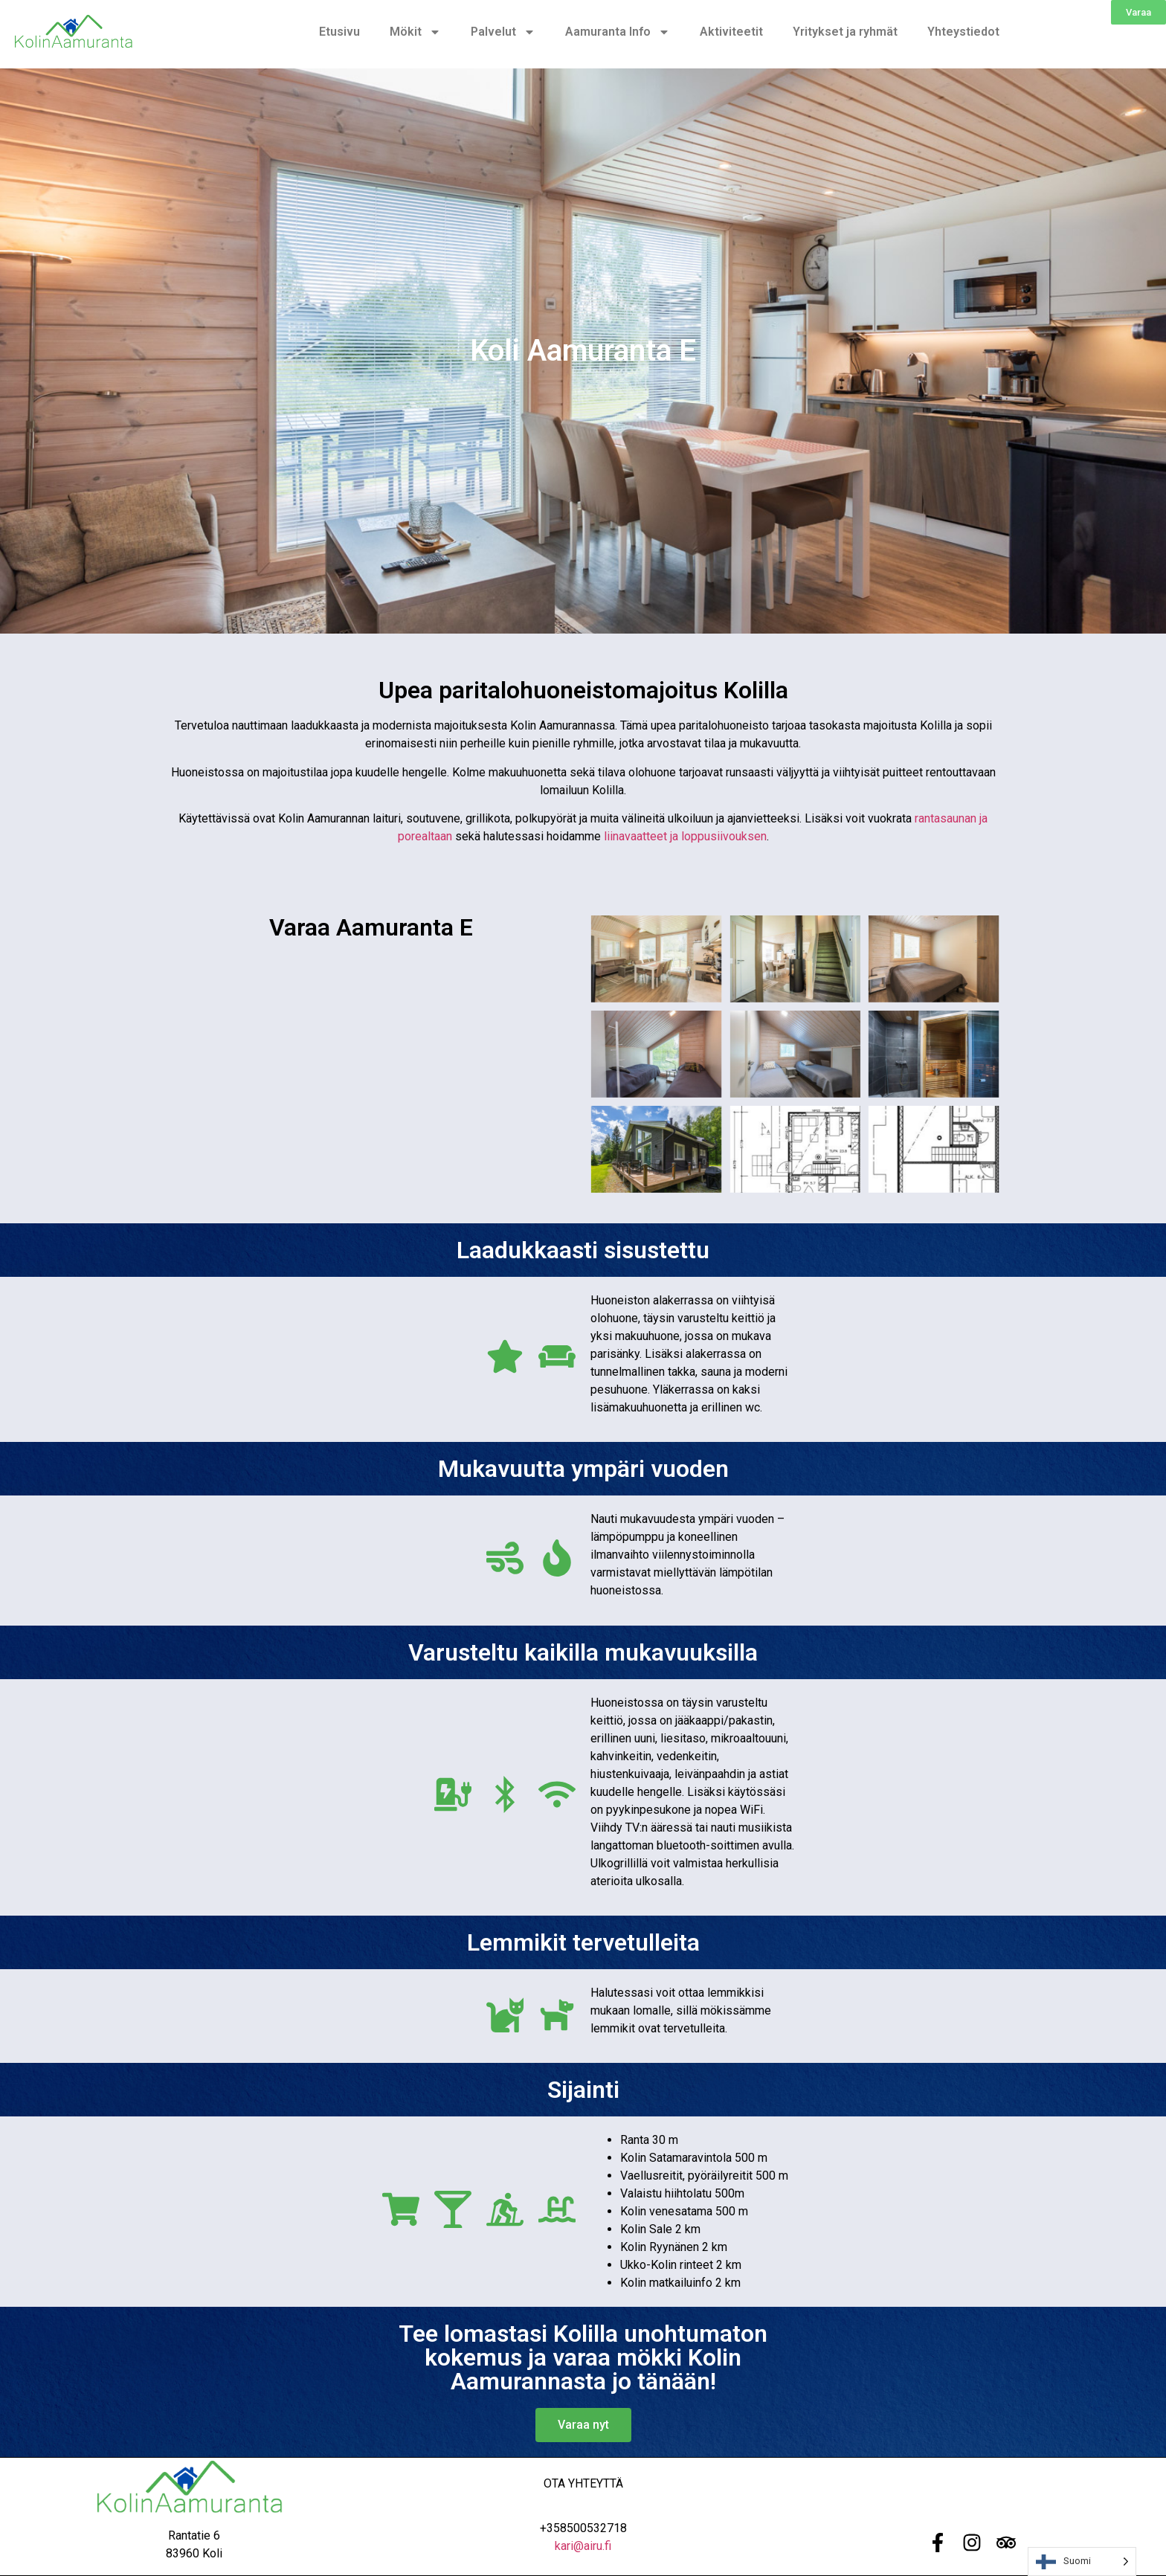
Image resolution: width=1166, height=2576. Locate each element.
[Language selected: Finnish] (1082, 2561)
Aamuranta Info (617, 32)
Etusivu (339, 32)
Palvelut (503, 32)
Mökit (415, 32)
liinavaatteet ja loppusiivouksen (685, 836)
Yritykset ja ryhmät (845, 32)
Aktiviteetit (731, 32)
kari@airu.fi (583, 2546)
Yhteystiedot (963, 32)
